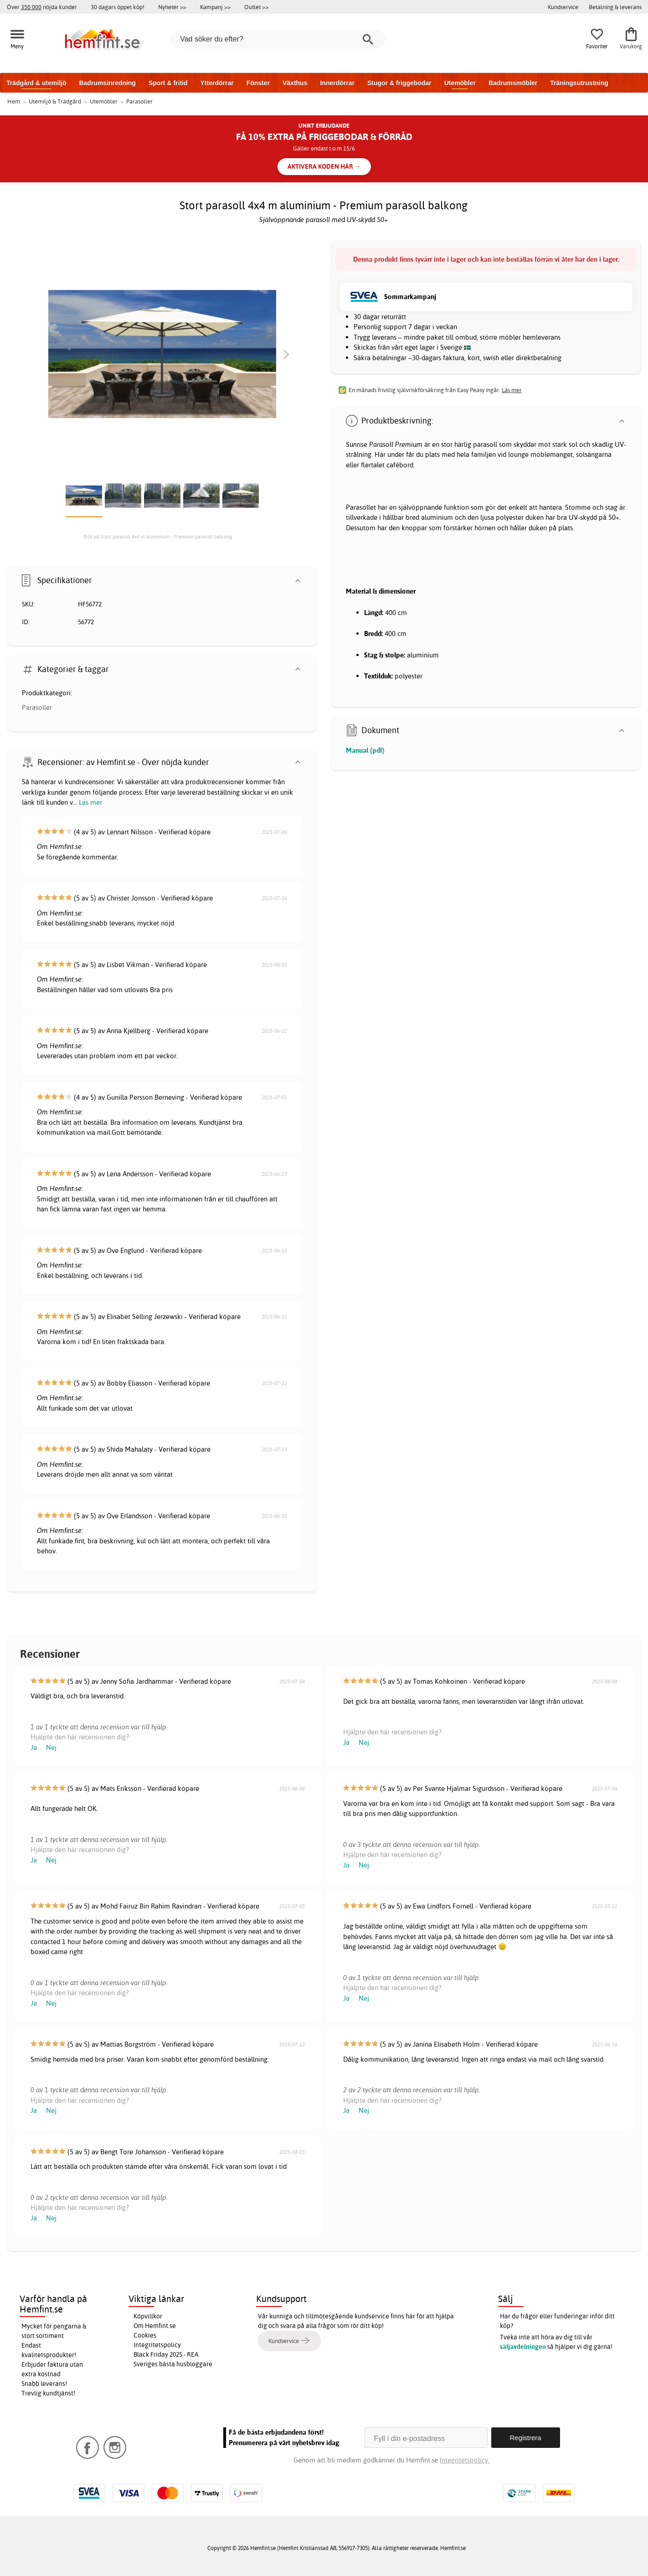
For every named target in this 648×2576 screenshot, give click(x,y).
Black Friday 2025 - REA (166, 2354)
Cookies (145, 2335)
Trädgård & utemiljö (36, 83)
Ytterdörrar (216, 83)
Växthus (295, 83)
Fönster (258, 83)
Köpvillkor (148, 2316)
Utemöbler (460, 83)
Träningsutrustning (579, 83)
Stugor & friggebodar (399, 83)
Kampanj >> (215, 6)
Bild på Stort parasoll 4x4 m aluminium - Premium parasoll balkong (157, 536)
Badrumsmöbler (513, 83)
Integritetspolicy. (464, 2460)
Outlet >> (256, 6)
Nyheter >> (172, 6)
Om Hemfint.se (155, 2326)
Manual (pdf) (365, 750)
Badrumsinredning (107, 83)
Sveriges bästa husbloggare (173, 2364)
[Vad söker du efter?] (278, 39)
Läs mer (90, 802)
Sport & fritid (168, 83)
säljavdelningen (523, 2347)
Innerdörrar (337, 83)
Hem (13, 101)
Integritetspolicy (157, 2345)
